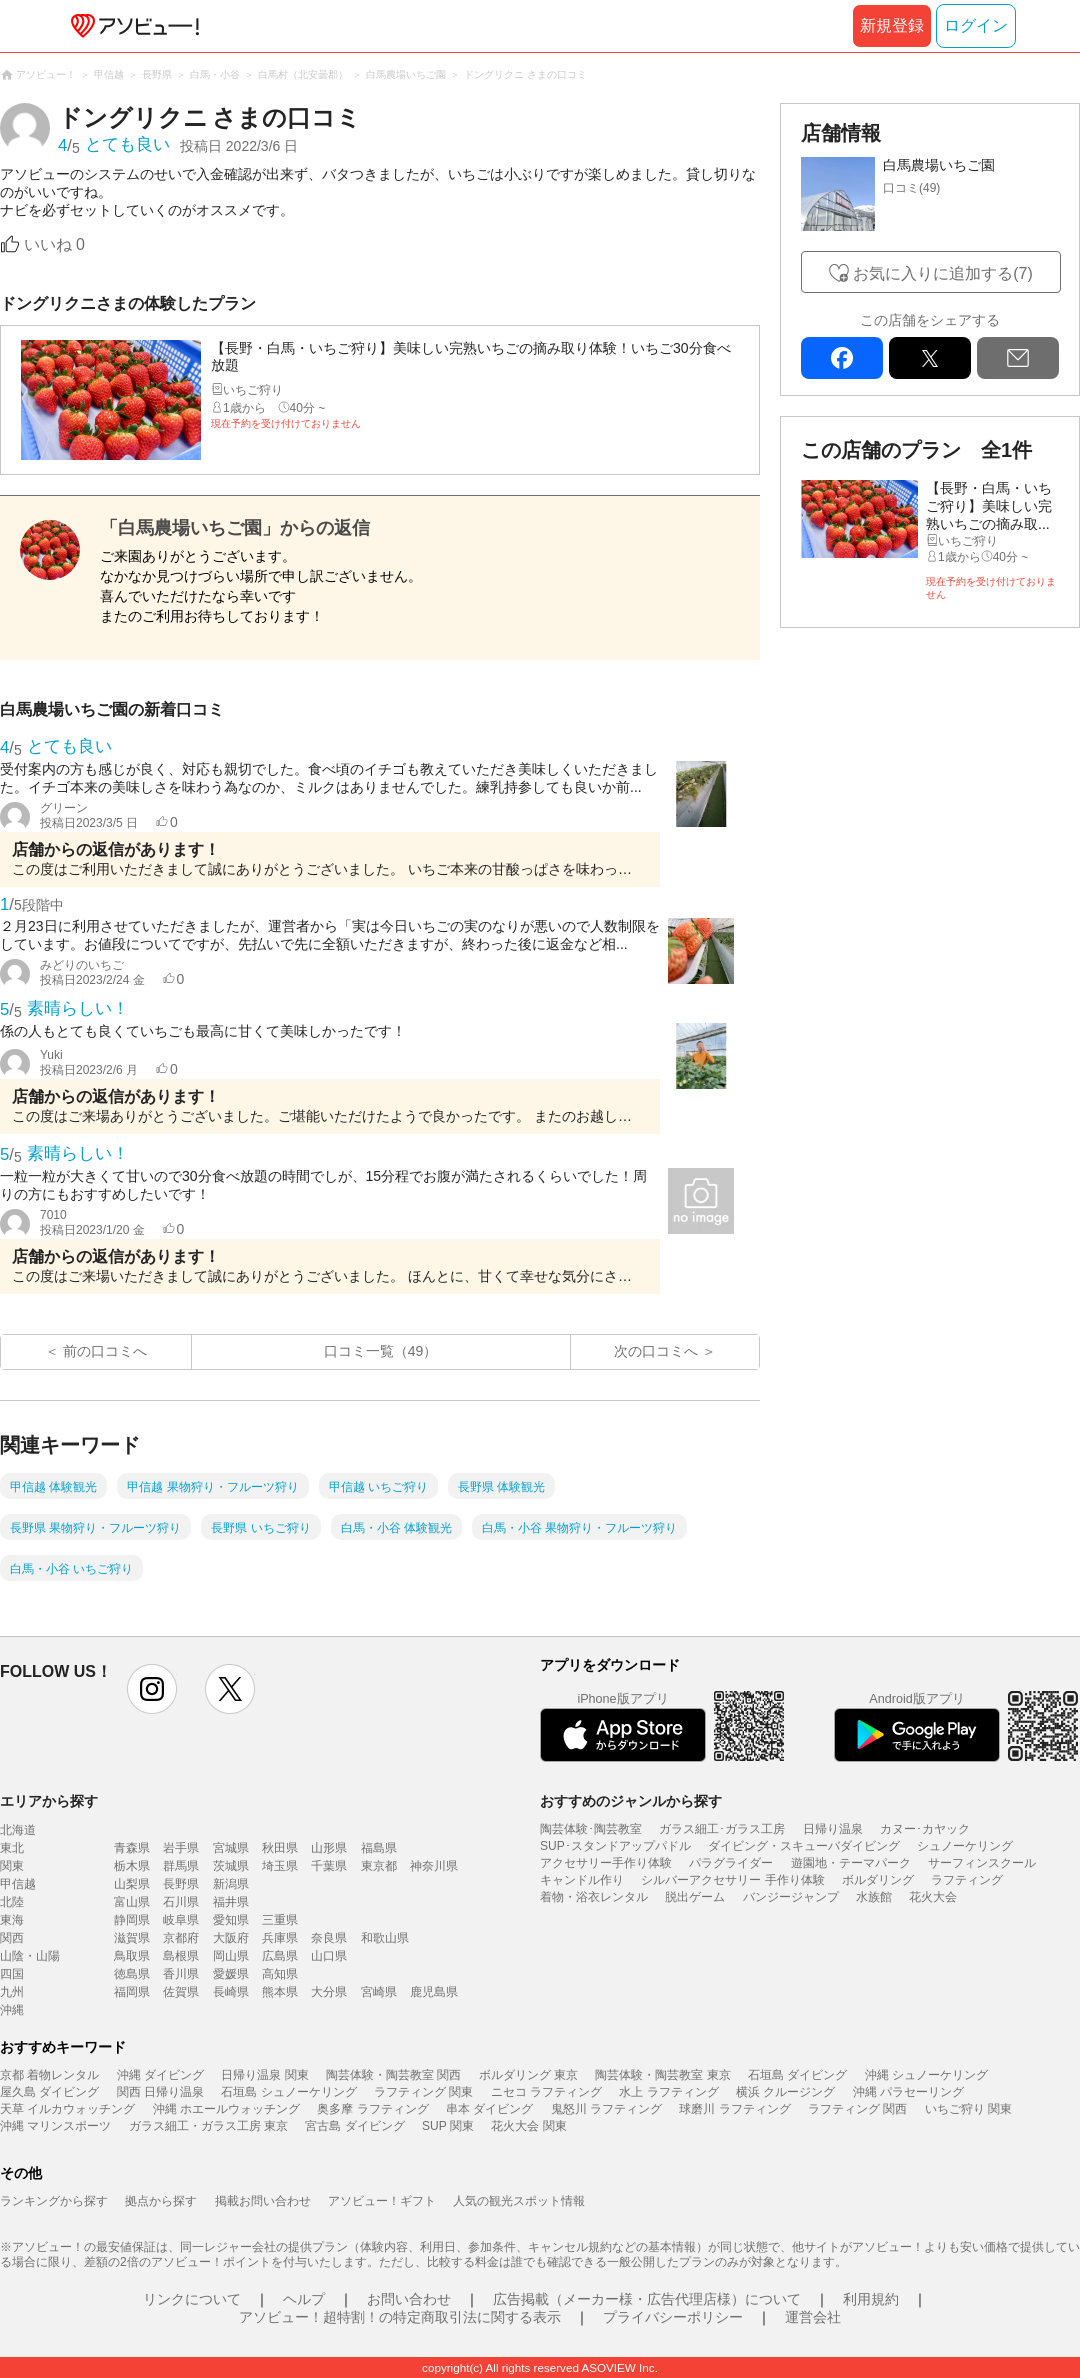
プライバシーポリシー (673, 2317)
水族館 (874, 1897)
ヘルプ (304, 2299)
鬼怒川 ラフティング (606, 2109)
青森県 (132, 1848)
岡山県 (231, 1956)
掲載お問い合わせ (263, 2201)
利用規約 (871, 2299)
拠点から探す (161, 2201)
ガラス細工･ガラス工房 (722, 1829)
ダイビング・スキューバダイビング (804, 1846)
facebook (842, 358)
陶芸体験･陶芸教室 (591, 1829)
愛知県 (231, 1920)
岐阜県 (181, 1920)
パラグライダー (731, 1863)
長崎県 (231, 1992)
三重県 (280, 1920)
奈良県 (329, 1938)
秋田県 (280, 1848)
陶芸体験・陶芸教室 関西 (393, 2075)
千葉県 (329, 1866)
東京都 (379, 1866)
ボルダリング (878, 1880)
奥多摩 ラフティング (372, 2109)
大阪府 (231, 1938)
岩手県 (181, 1848)
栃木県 (132, 1866)
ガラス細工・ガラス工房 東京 (208, 2126)
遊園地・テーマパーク (851, 1863)
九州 (12, 1992)
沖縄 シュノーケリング (926, 2075)
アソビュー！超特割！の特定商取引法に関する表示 (400, 2317)
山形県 (329, 1848)
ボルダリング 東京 (528, 2075)
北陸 (12, 1902)
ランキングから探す (54, 2201)
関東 (12, 1866)
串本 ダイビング (489, 2109)
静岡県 (132, 1920)
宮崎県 (379, 1992)
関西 (12, 1938)
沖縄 (12, 2010)
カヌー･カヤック (925, 1829)
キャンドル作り (582, 1880)
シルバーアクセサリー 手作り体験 (732, 1880)
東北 (12, 1848)
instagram (152, 1689)
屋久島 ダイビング (49, 2092)
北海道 (18, 1830)
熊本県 (280, 1992)
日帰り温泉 (833, 1829)
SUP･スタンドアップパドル (615, 1846)
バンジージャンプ (791, 1897)
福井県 (231, 1902)
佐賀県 (181, 1992)
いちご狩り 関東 (968, 2109)
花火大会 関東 (528, 2126)
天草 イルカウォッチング (67, 2109)
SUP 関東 (448, 2126)
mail (1018, 358)
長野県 (181, 1884)
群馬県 (181, 1866)
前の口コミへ (105, 1351)
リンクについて (192, 2299)
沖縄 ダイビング (160, 2075)
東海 (12, 1920)
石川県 (181, 1902)
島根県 (181, 1956)
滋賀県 (132, 1938)
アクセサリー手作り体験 (606, 1863)
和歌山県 (385, 1938)
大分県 (329, 1992)
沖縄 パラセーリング (908, 2092)
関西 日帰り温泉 (160, 2092)
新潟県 (231, 1884)
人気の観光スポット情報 (519, 2201)
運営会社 (813, 2317)
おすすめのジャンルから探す (631, 1801)
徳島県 (132, 1974)
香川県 (181, 1974)
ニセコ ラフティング (546, 2092)
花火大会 (933, 1897)
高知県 (280, 1974)
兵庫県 (280, 1938)
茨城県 (231, 1866)
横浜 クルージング (785, 2092)
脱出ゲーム (695, 1897)
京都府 (181, 1938)
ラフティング (967, 1880)
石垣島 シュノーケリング (288, 2092)
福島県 (379, 1848)
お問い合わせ (409, 2299)
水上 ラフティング (668, 2092)
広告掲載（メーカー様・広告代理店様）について (647, 2299)
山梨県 (132, 1884)
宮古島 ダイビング (354, 2126)
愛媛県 (231, 1974)
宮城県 (231, 1848)
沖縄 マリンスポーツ (55, 2126)
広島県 (280, 1956)
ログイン (976, 25)
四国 (12, 1974)
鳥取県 (132, 1956)
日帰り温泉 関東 (264, 2075)
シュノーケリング (965, 1846)
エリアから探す (49, 1801)
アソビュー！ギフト (382, 2201)
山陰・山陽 (30, 1956)
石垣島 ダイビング (797, 2075)
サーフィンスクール (982, 1863)
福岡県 (132, 1992)
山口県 (329, 1956)
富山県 (132, 1902)
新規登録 (892, 25)
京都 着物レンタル (49, 2075)
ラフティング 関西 (857, 2109)
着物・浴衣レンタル (594, 1897)
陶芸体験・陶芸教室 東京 (662, 2075)
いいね (54, 244)
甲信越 (18, 1884)
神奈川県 (434, 1866)
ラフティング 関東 (423, 2092)
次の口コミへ (656, 1351)
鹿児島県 (434, 1992)
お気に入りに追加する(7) (943, 273)
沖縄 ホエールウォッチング (226, 2109)
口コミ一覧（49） (381, 1351)
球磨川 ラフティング (734, 2109)
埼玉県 (280, 1866)
